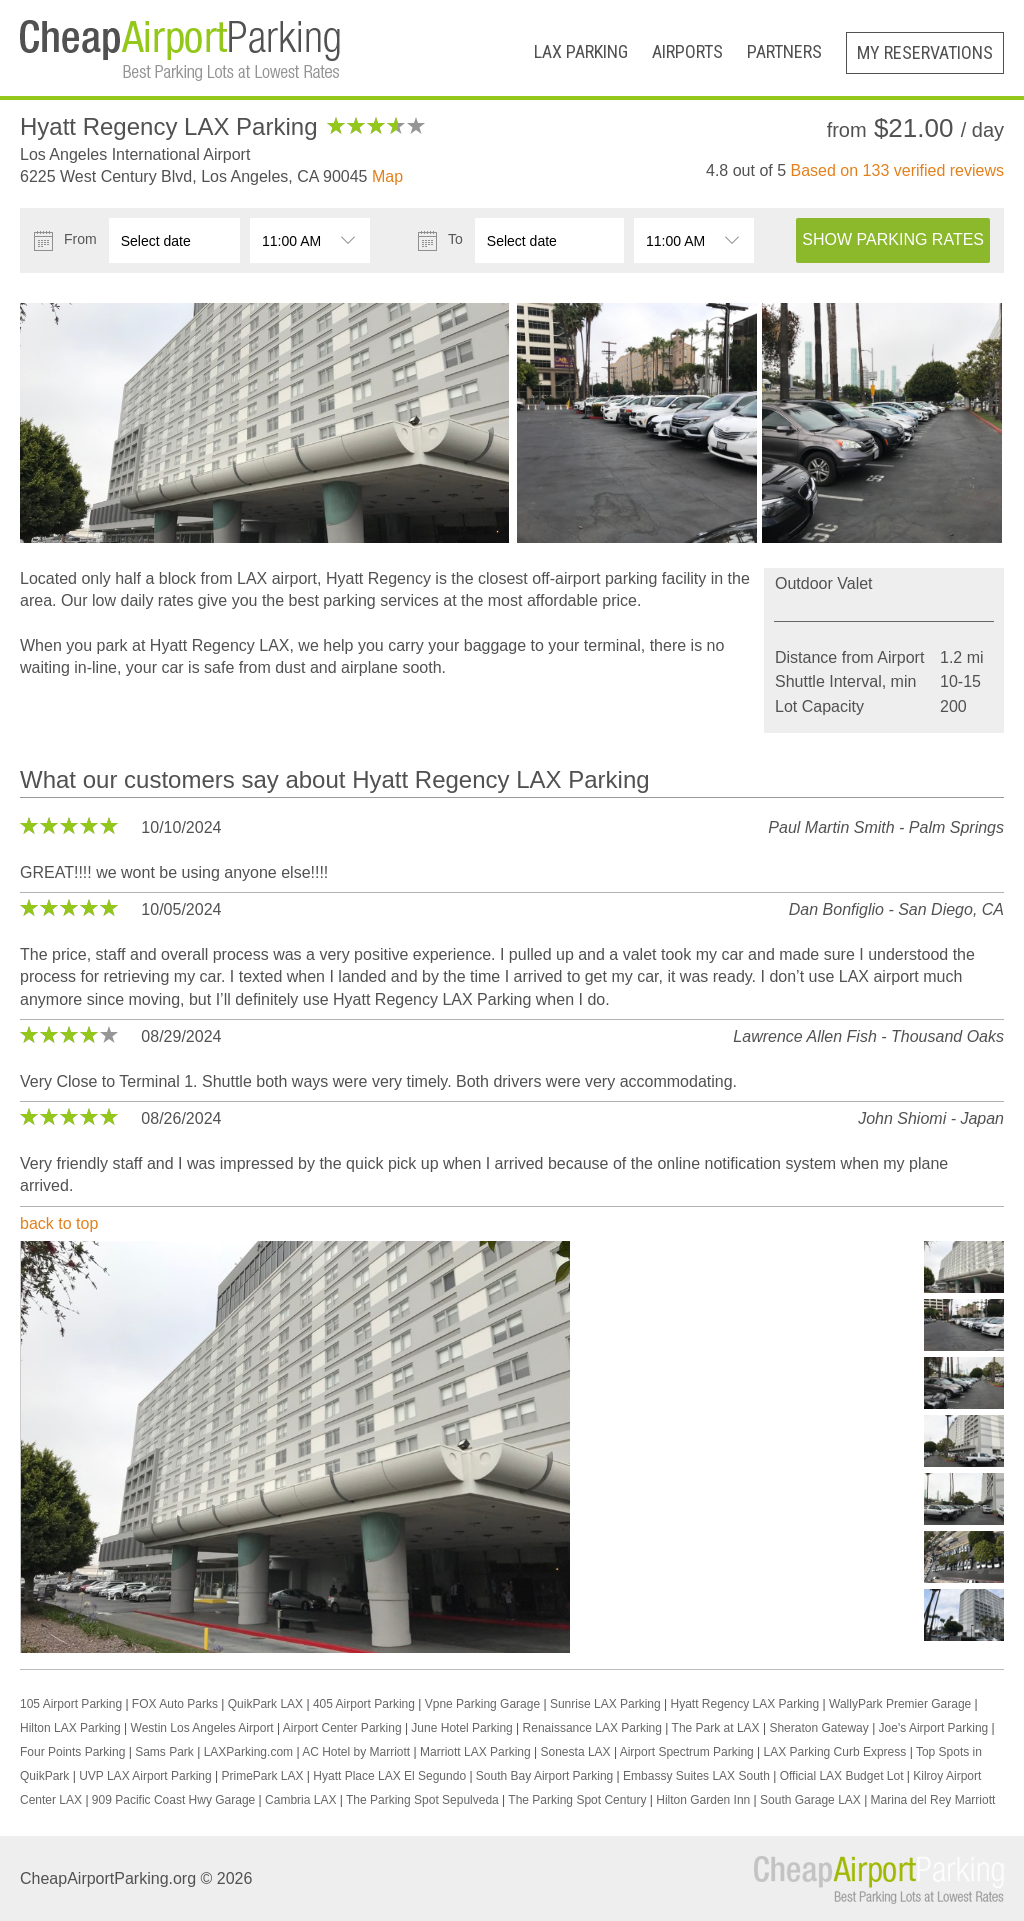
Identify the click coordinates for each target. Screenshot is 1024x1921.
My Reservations (925, 52)
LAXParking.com (248, 1752)
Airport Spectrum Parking (687, 1752)
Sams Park (164, 1752)
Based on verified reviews (897, 170)
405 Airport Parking (364, 1704)
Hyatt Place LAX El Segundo (389, 1776)
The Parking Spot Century (577, 1800)
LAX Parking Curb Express (835, 1752)
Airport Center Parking (342, 1728)
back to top (59, 1223)
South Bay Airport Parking (544, 1776)
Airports (687, 51)
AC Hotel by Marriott (356, 1752)
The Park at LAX (716, 1728)
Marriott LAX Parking (475, 1752)
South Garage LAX (810, 1800)
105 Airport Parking (71, 1704)
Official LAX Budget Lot (842, 1776)
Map (387, 176)
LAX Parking (581, 51)
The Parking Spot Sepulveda (422, 1800)
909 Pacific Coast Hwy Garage (173, 1800)
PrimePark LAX (262, 1776)
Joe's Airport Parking (934, 1728)
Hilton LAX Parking (70, 1728)
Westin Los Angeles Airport (202, 1728)
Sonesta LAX (576, 1752)
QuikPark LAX (265, 1704)
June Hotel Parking (461, 1728)
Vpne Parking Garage (482, 1704)
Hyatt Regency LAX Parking (744, 1704)
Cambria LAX (300, 1800)
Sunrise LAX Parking (605, 1704)
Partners (784, 51)
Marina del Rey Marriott (933, 1800)
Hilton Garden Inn (703, 1800)
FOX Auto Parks (175, 1704)
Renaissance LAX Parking (592, 1728)
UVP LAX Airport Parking (145, 1776)
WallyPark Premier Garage (900, 1704)
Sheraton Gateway (818, 1728)
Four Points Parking (72, 1752)
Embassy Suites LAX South (696, 1776)
